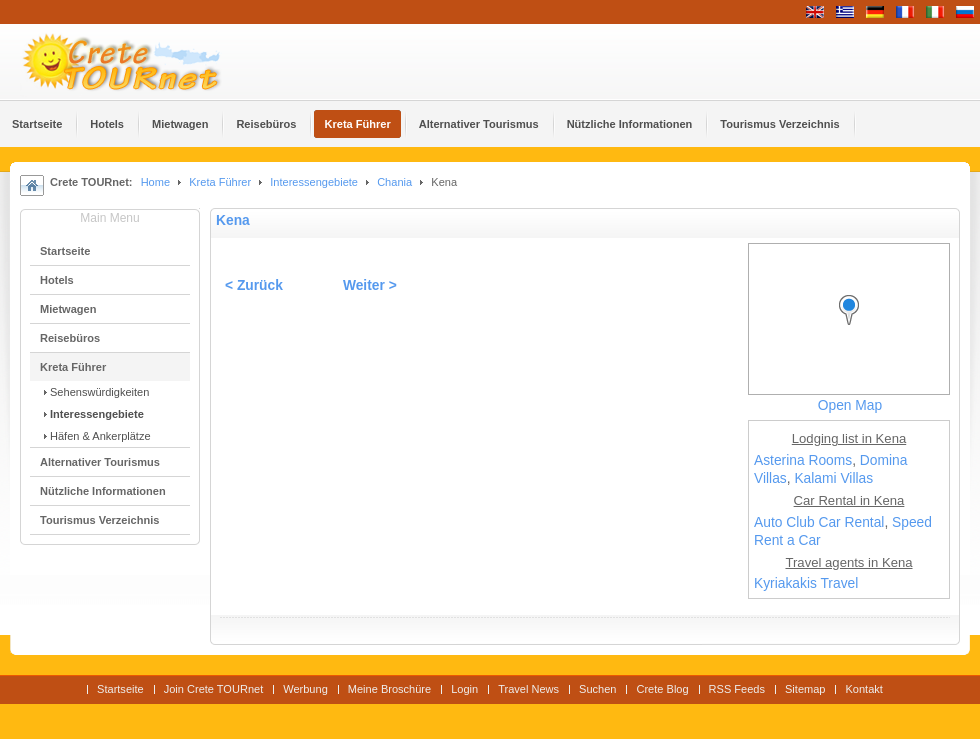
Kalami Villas (833, 478)
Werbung (305, 689)
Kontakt (863, 689)
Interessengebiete (314, 182)
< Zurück (254, 285)
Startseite (120, 689)
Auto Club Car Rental (819, 522)
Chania (394, 182)
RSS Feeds (737, 689)
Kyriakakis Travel (806, 583)
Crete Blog (662, 689)
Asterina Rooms (803, 460)
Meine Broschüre (389, 689)
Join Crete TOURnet (214, 689)
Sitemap (805, 689)
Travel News (528, 689)
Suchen (597, 689)
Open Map (850, 405)
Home (155, 182)
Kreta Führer (220, 182)
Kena (233, 220)
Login (464, 689)
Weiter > (370, 285)
